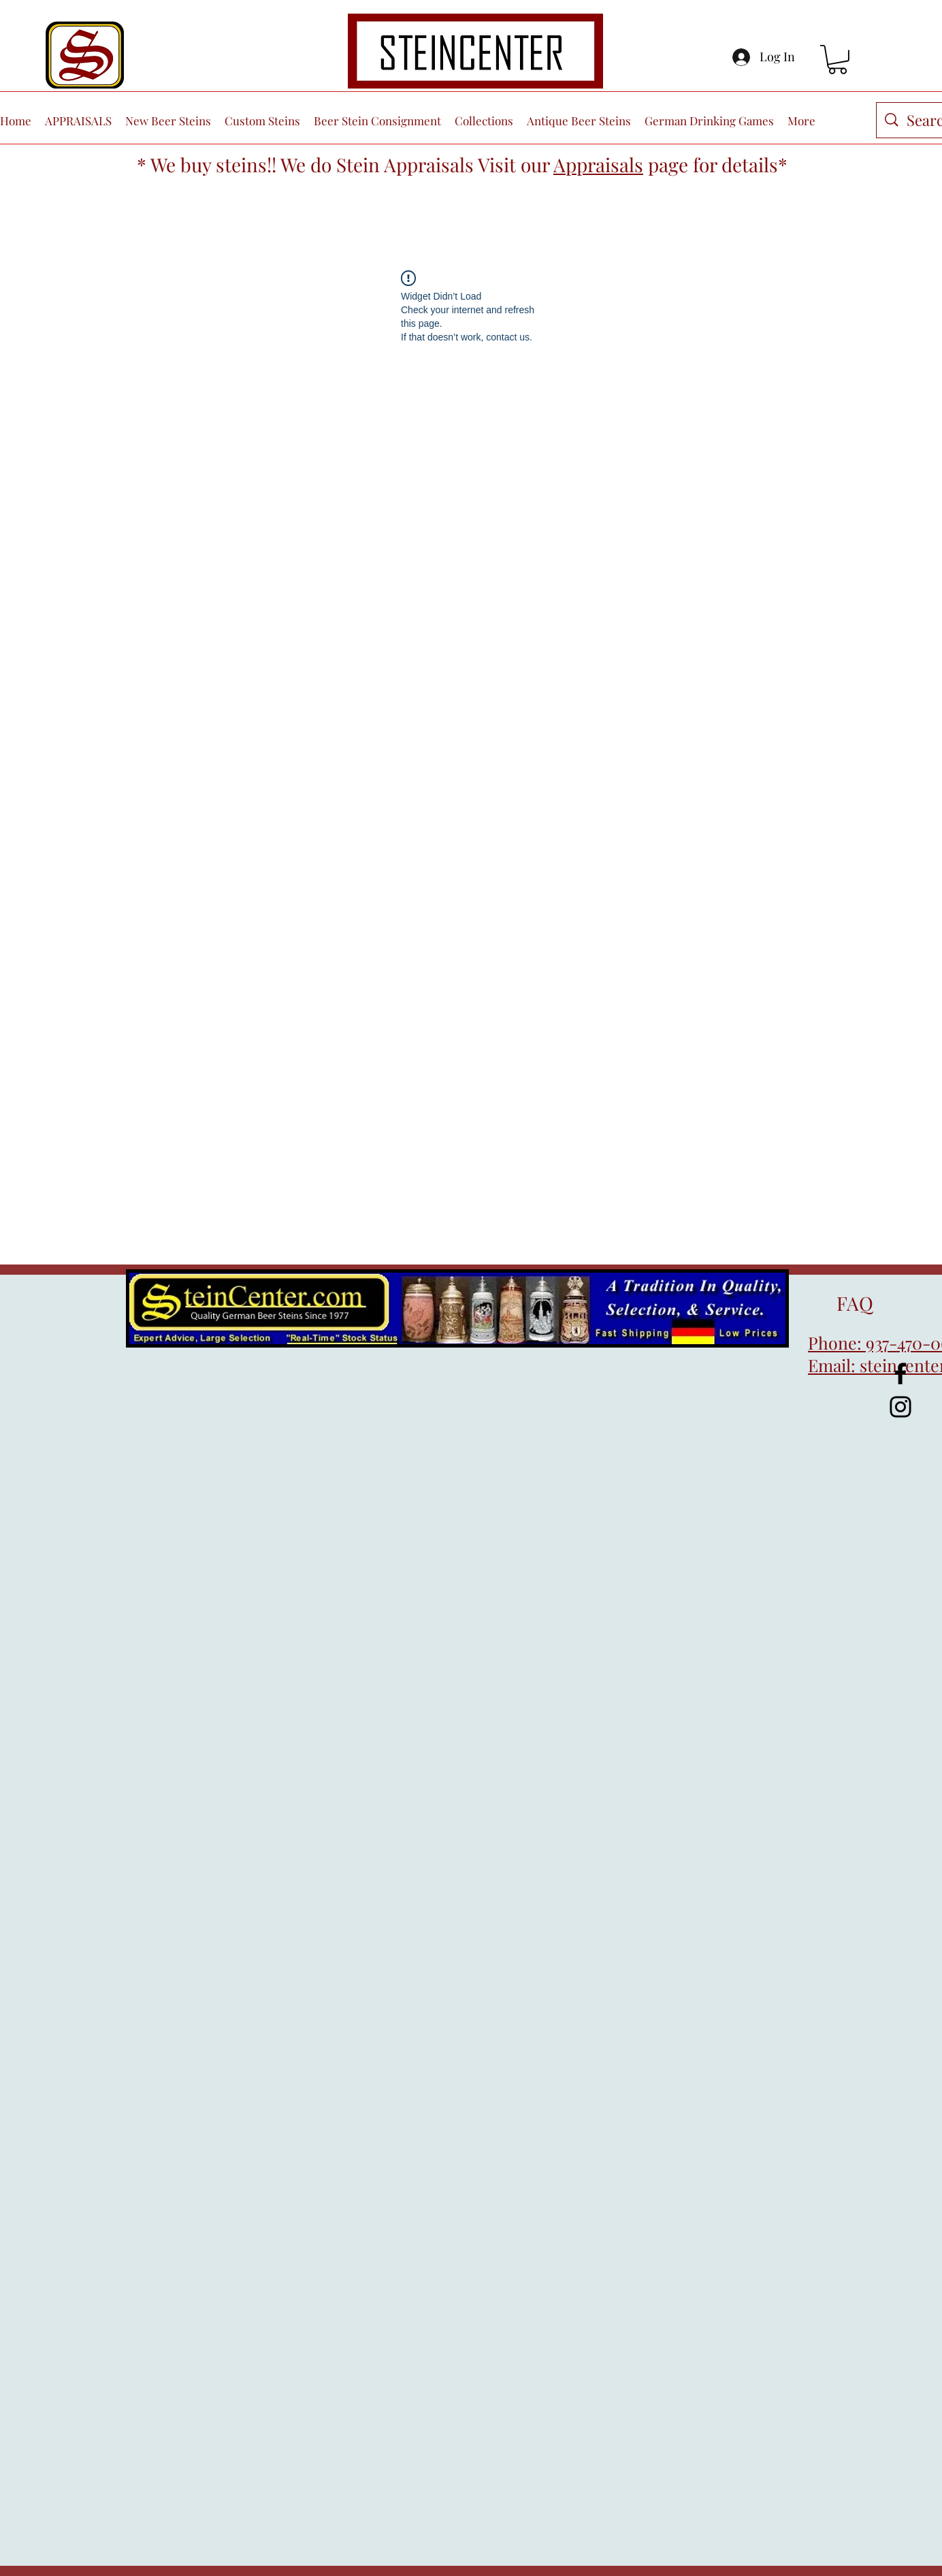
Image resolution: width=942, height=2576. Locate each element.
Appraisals (598, 164)
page (668, 164)
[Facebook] (900, 1373)
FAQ (840, 1303)
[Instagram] (900, 1407)
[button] (837, 59)
